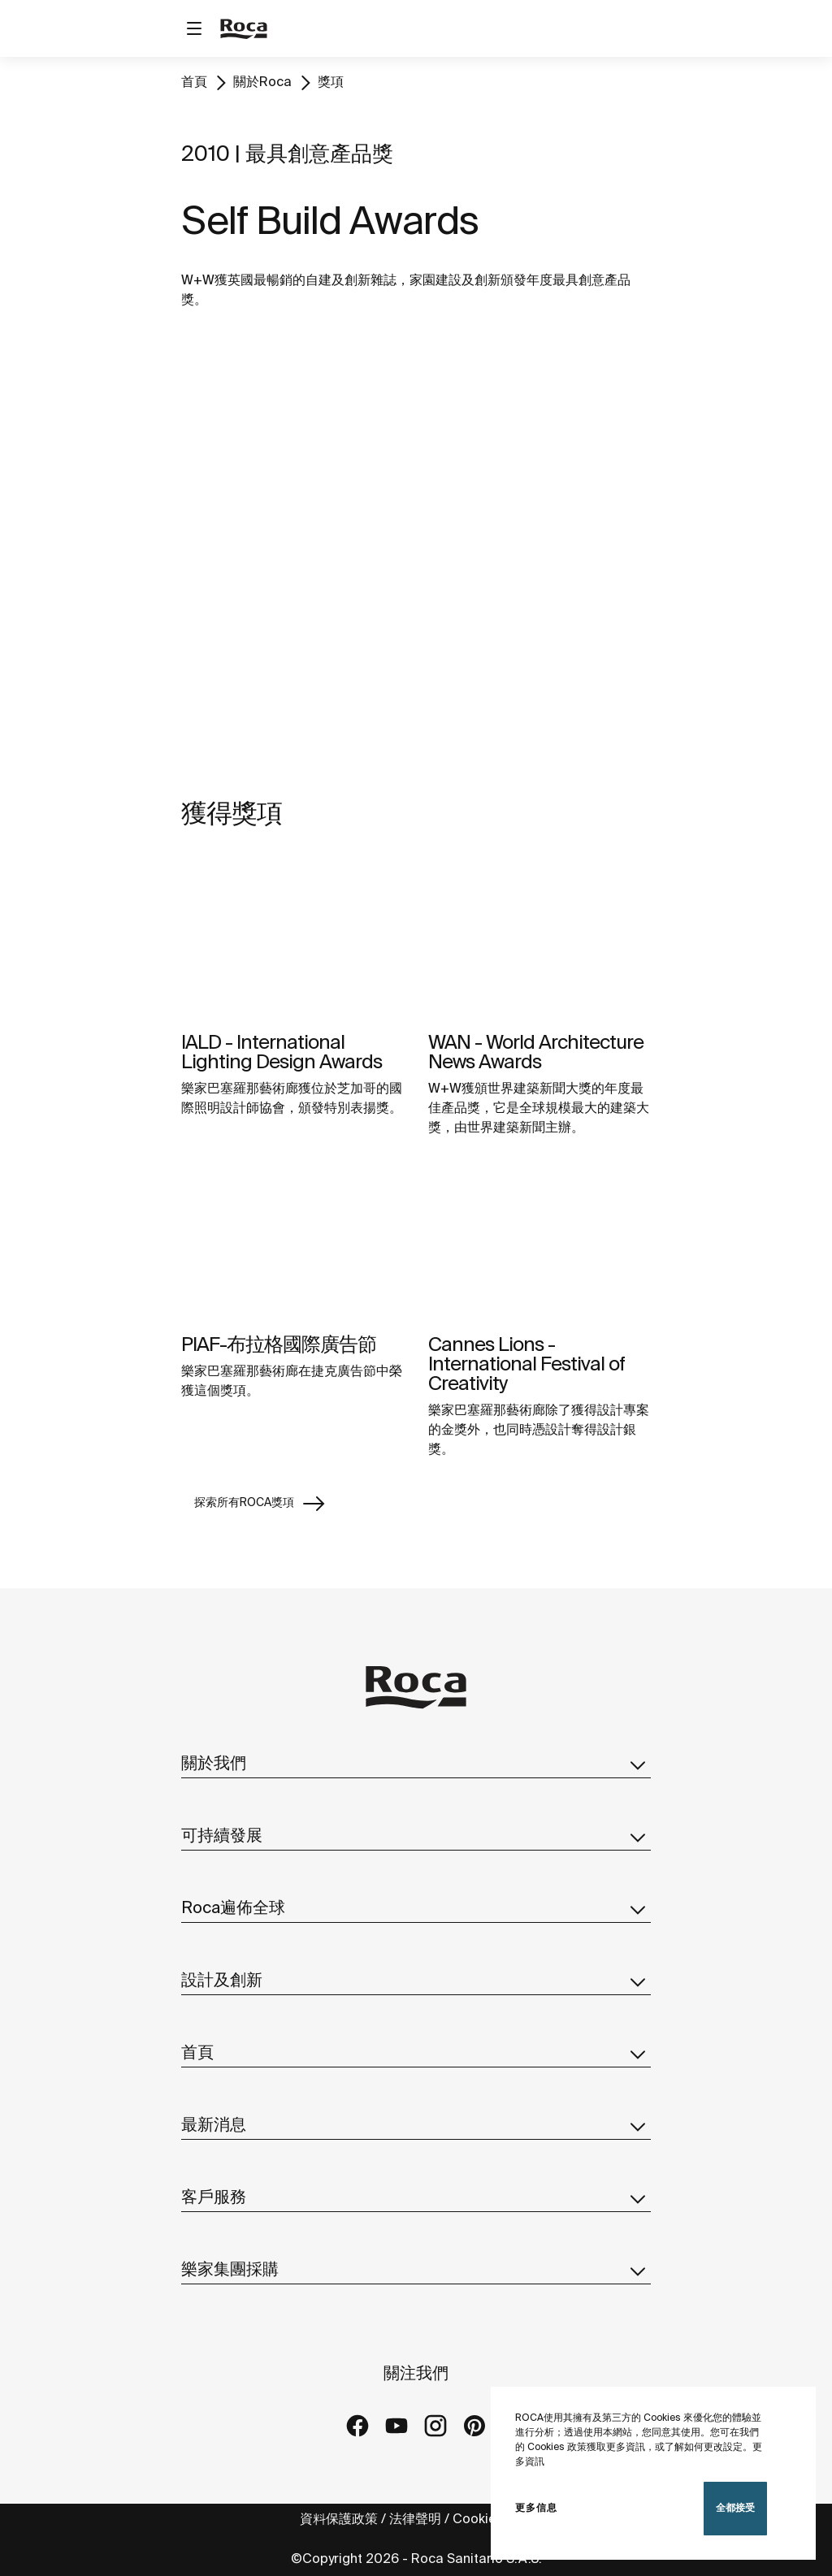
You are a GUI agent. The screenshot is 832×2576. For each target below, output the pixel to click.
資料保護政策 (339, 2519)
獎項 (331, 82)
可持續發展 (416, 1837)
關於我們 (416, 1764)
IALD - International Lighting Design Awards (281, 1053)
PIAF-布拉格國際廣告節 (278, 1346)
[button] (638, 1764)
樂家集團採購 (416, 2271)
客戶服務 (416, 2198)
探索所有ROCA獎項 (260, 1504)
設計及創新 (416, 1981)
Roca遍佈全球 (416, 1909)
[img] (292, 939)
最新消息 (416, 2126)
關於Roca (262, 82)
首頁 (194, 82)
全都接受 (735, 2508)
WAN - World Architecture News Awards (536, 1053)
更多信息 (536, 2508)
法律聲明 (415, 2519)
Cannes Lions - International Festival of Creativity (526, 1365)
